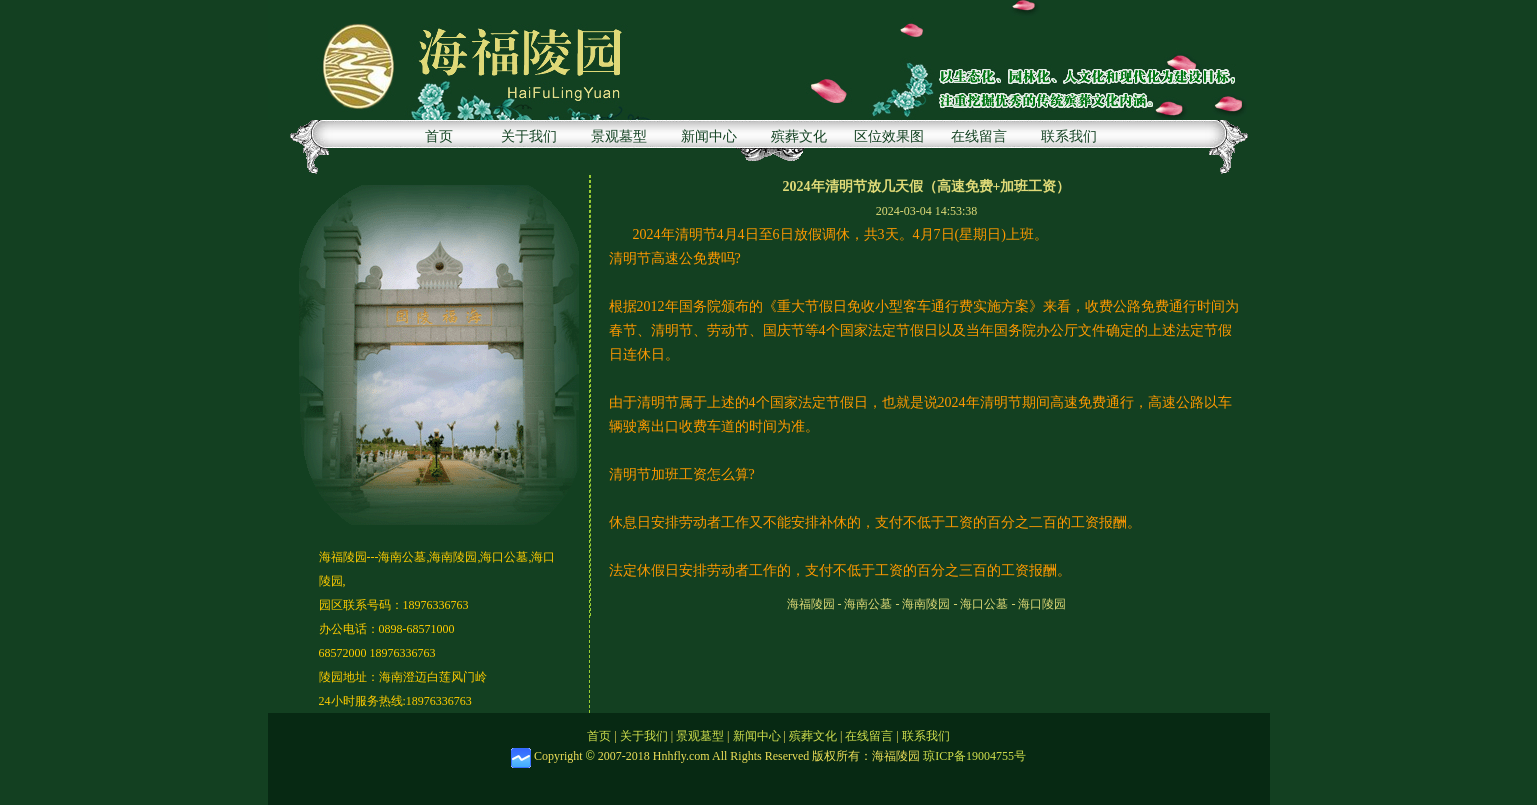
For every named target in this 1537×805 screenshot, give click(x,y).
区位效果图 (889, 136)
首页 (439, 136)
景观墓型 (619, 136)
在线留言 (979, 136)
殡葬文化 (799, 136)
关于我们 (529, 136)
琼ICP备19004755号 (974, 756)
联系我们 (1069, 136)
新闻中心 (709, 136)
